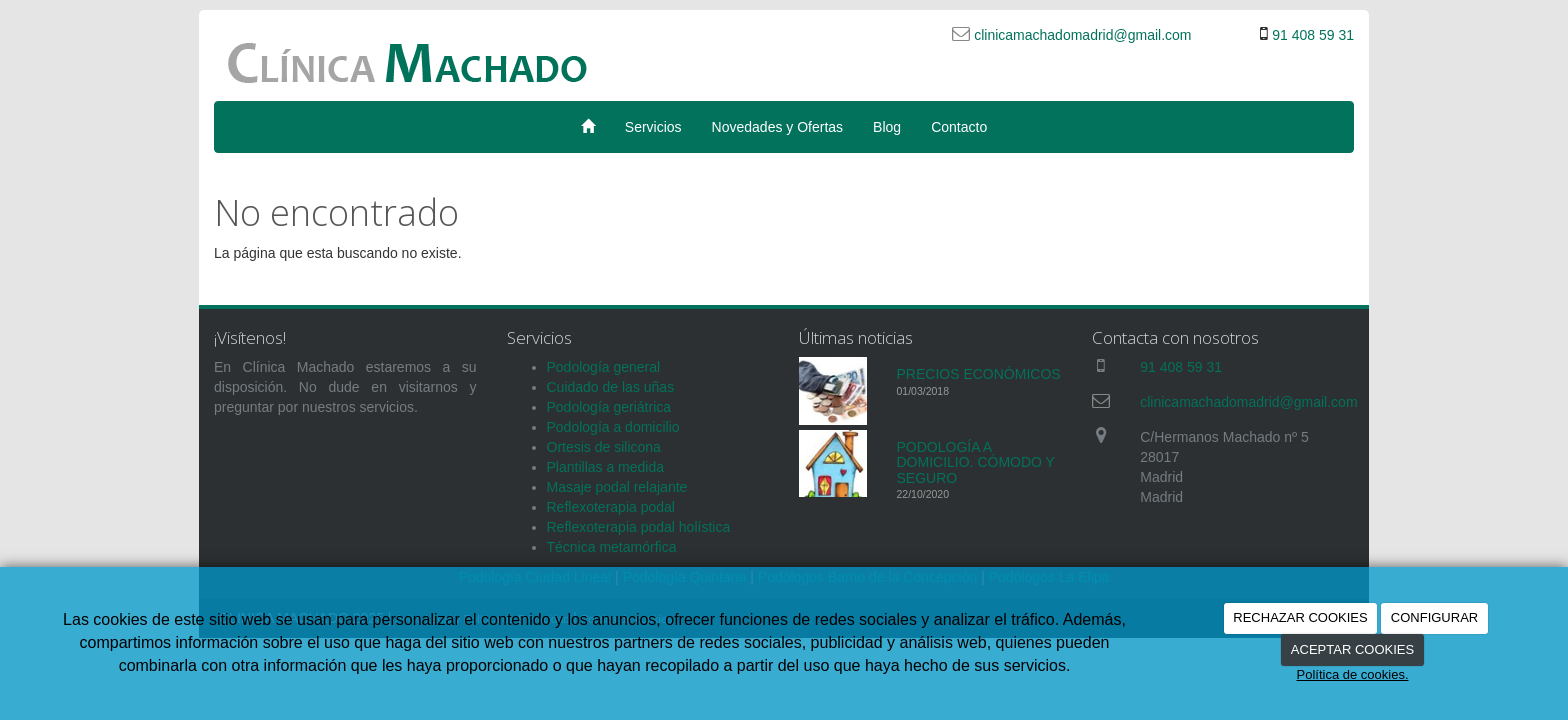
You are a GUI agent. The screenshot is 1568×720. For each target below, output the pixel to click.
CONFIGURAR (1434, 617)
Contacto (959, 127)
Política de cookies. (1352, 674)
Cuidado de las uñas (611, 387)
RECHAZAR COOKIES (1300, 617)
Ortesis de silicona (604, 447)
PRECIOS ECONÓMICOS (979, 374)
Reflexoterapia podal (611, 507)
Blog (887, 127)
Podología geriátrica (609, 407)
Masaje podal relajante (617, 487)
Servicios (653, 127)
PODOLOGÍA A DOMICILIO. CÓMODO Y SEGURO (976, 462)
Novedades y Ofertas (778, 127)
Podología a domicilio (613, 427)
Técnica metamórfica (612, 547)
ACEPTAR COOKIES (1352, 649)
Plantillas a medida (606, 467)
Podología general (604, 367)
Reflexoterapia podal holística (639, 527)
